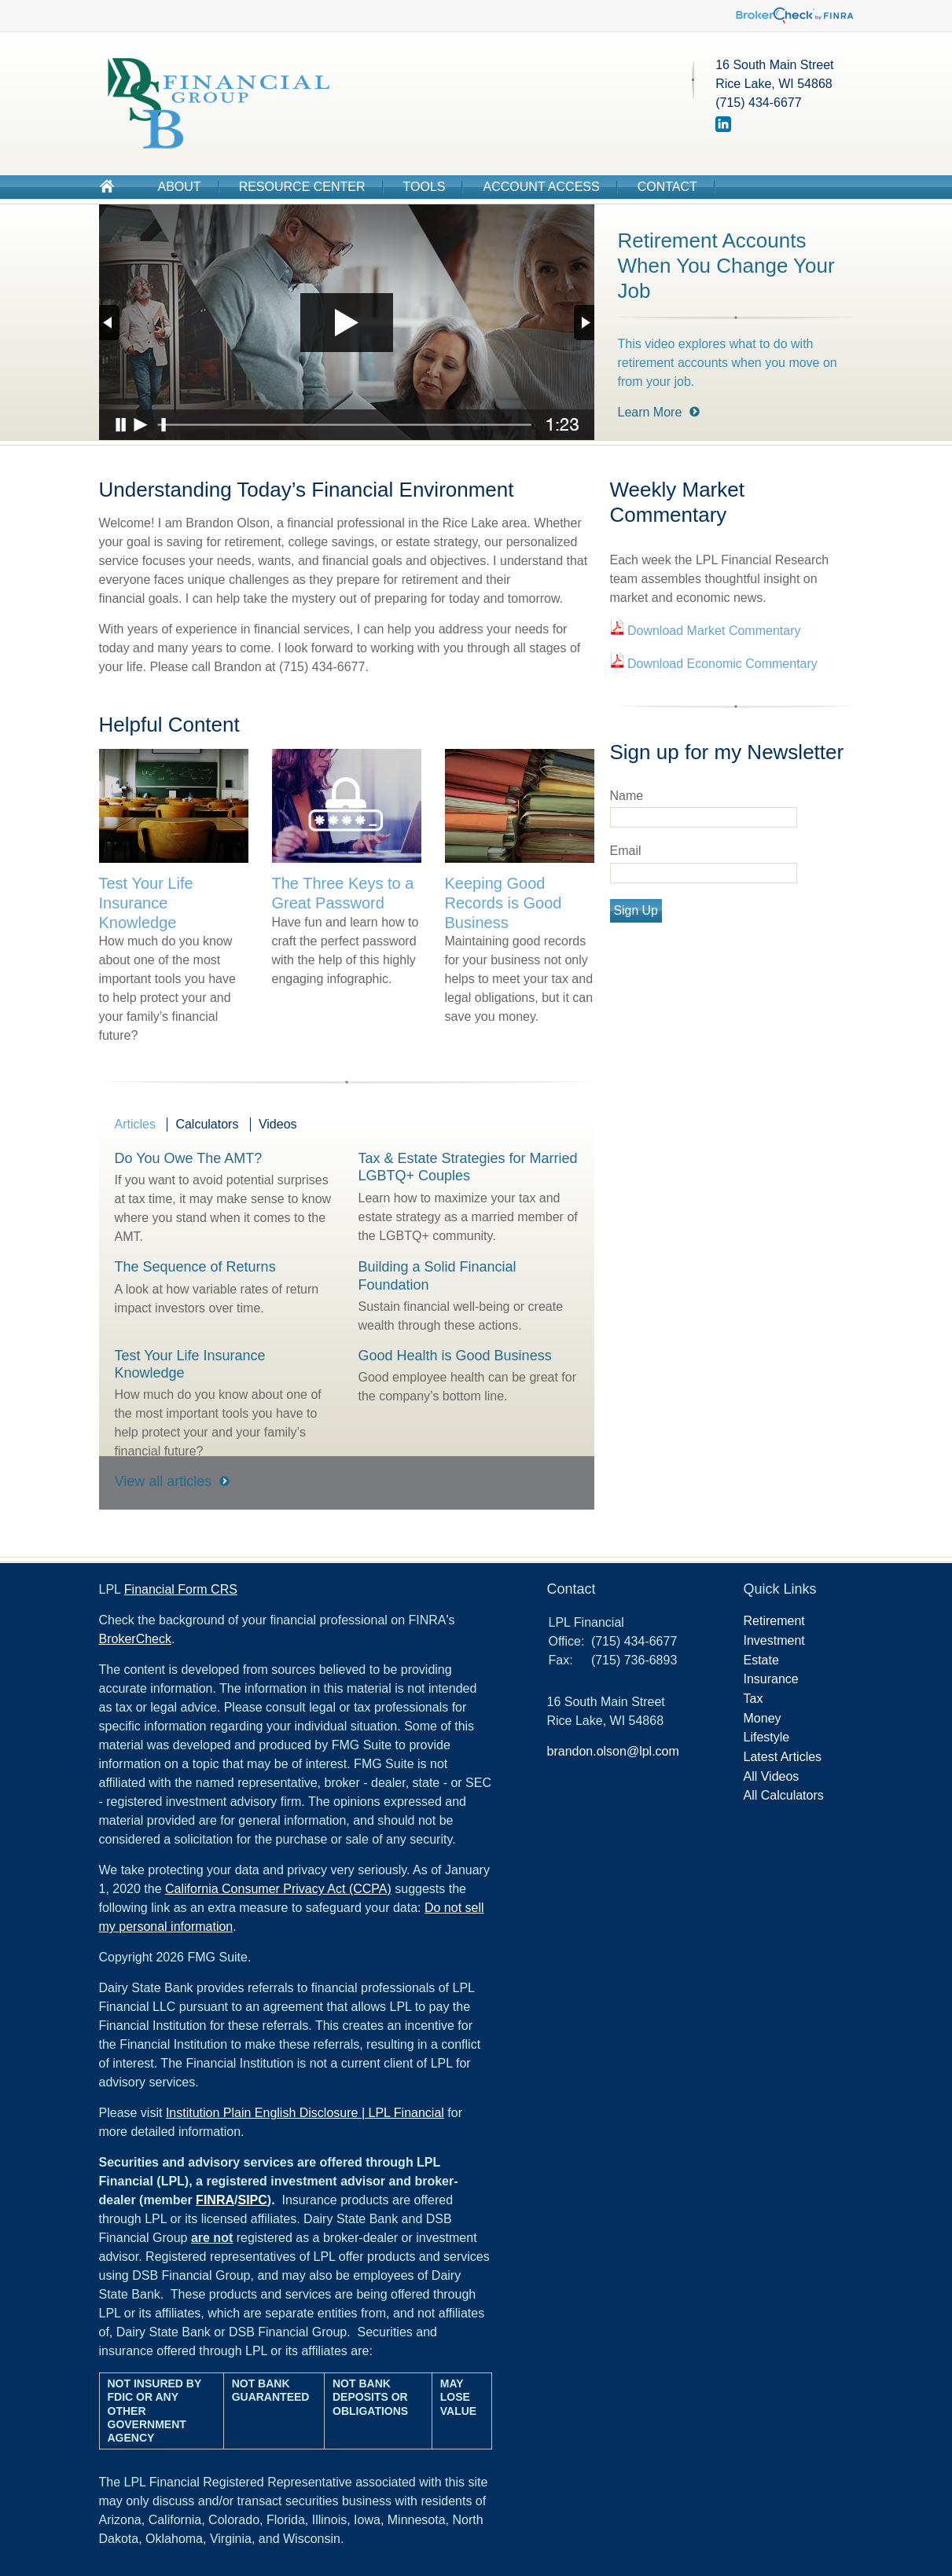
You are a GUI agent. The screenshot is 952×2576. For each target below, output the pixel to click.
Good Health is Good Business (455, 1355)
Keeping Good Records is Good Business (503, 902)
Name (627, 795)
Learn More (650, 412)
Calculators (206, 1124)
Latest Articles (783, 1756)
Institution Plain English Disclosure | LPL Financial (305, 2112)
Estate (761, 1660)
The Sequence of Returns (195, 1267)
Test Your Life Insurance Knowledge (146, 902)
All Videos (771, 1776)
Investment (774, 1640)
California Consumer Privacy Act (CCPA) (278, 1888)
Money (762, 1718)
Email (625, 850)
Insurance (771, 1679)
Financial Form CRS (180, 1589)
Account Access (541, 186)
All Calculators (784, 1795)
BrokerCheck (135, 1639)
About (179, 186)
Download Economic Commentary (721, 663)
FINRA (215, 2200)
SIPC (251, 2200)
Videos (278, 1124)
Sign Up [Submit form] (636, 910)
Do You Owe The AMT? (189, 1158)
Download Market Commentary (712, 630)
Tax (753, 1698)
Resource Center (302, 186)
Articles (135, 1124)
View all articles (163, 1481)
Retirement (774, 1620)
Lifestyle (767, 1737)
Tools (424, 186)
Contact (667, 186)
